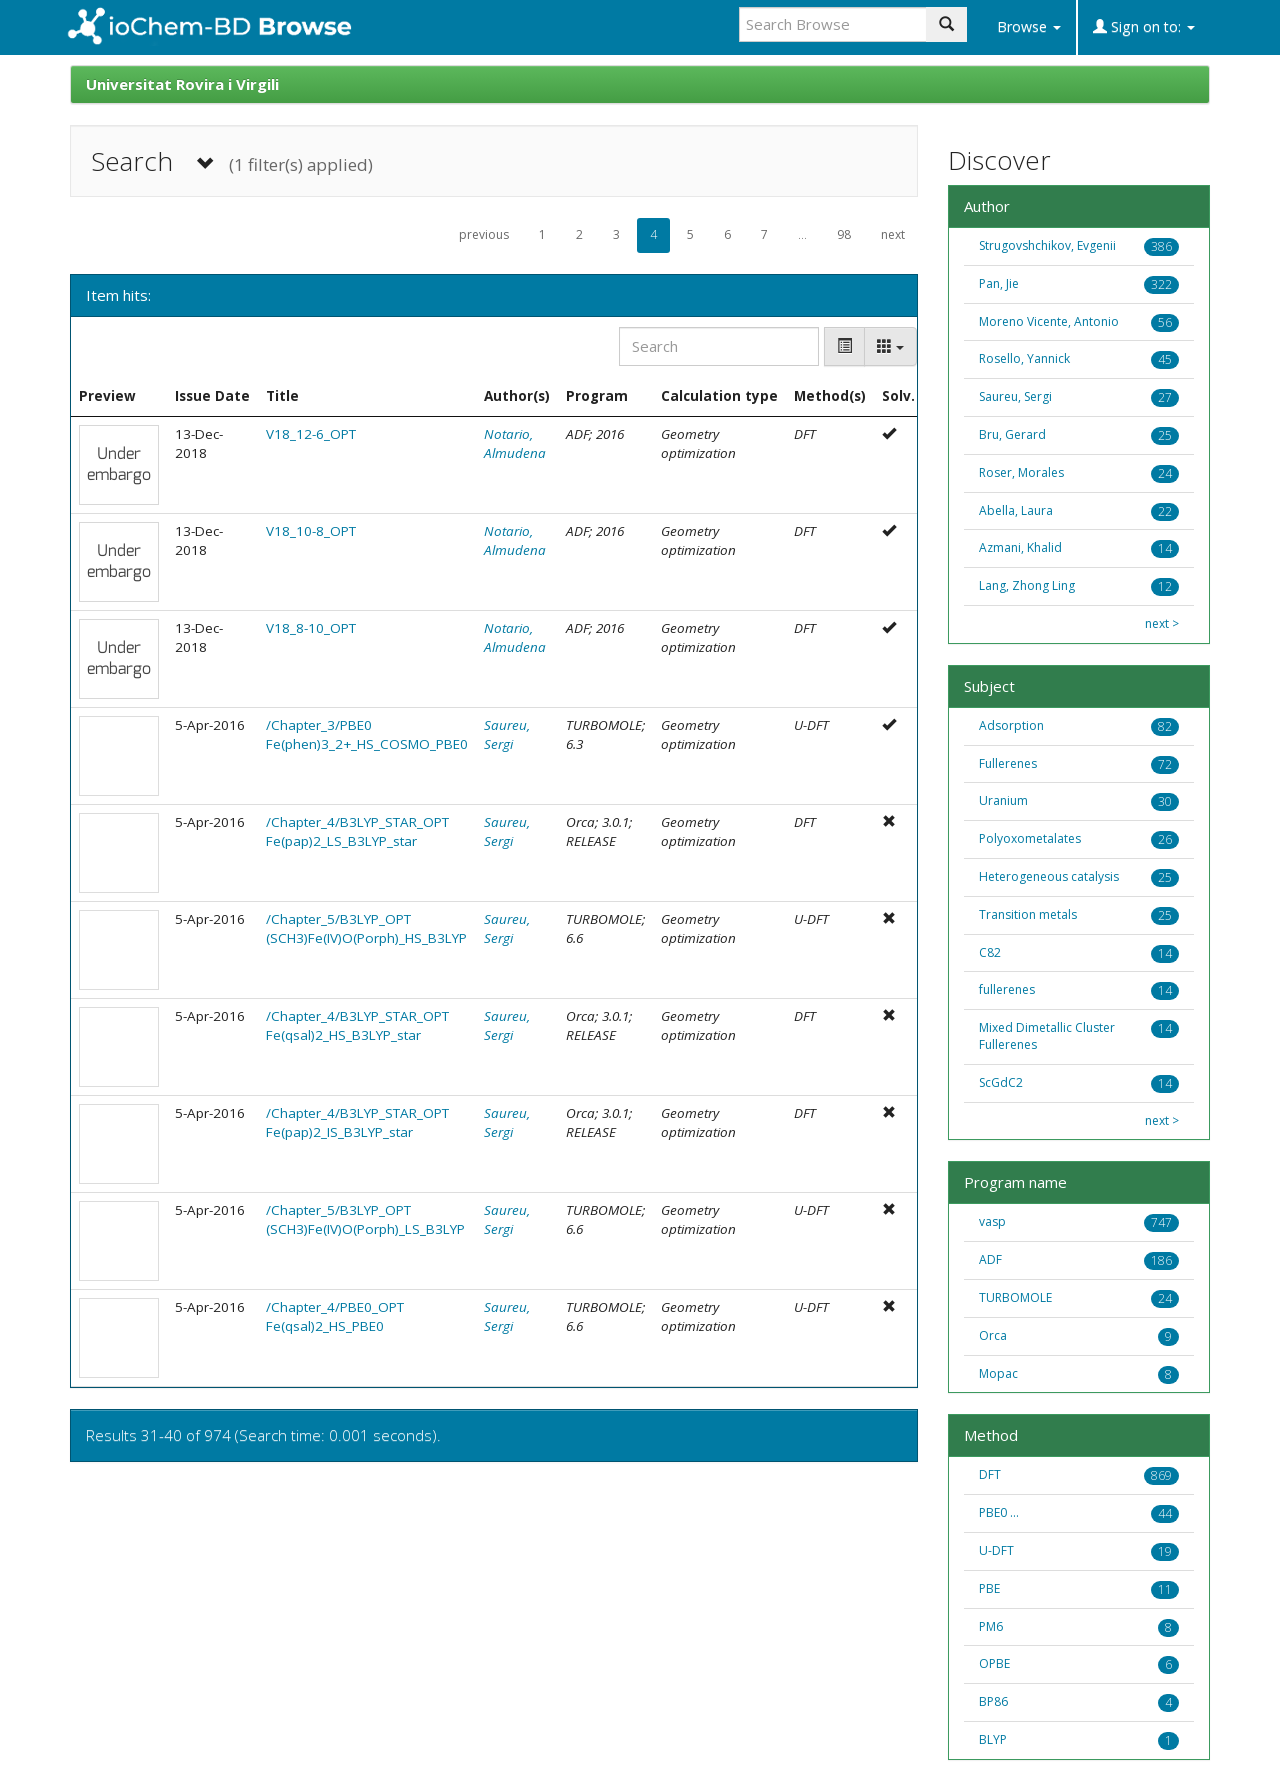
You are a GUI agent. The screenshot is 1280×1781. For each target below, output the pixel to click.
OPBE (994, 1663)
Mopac (998, 1373)
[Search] (719, 346)
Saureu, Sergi (507, 734)
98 (844, 234)
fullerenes (1007, 989)
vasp (992, 1221)
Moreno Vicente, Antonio (1049, 321)
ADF (990, 1259)
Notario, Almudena (515, 443)
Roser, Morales (1021, 472)
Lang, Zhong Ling (1027, 585)
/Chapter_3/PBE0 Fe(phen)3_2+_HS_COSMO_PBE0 (367, 734)
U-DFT (996, 1550)
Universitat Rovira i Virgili (182, 84)
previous (484, 234)
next (893, 234)
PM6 (991, 1626)
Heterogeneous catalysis (1049, 876)
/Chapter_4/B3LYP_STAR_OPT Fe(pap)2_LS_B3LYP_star (357, 831)
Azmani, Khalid (1020, 547)
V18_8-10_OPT (311, 628)
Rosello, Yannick (1024, 358)
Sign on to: (1144, 26)
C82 (990, 952)
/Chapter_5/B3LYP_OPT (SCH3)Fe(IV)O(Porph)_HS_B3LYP (366, 928)
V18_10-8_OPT (311, 531)
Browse (1029, 26)
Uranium (1003, 800)
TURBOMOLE (1015, 1297)
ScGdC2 (1001, 1082)
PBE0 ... (999, 1512)
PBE (989, 1588)
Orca (993, 1335)
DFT (990, 1474)
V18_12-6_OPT (311, 434)
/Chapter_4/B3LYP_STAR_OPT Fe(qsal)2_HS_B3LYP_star (357, 1025)
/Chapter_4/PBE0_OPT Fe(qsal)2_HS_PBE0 (335, 1316)
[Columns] (890, 346)
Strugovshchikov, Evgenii (1047, 245)
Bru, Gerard (1012, 434)
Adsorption (1011, 725)
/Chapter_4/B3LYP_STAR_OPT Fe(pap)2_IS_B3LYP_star (357, 1122)
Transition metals (1028, 914)
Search (232, 161)
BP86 (993, 1701)
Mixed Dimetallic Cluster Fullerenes (1047, 1036)
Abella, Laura (1016, 510)
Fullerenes (1008, 763)
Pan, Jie (999, 283)
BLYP (993, 1739)
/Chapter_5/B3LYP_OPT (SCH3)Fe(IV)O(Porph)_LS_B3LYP (365, 1219)
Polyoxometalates (1030, 838)
